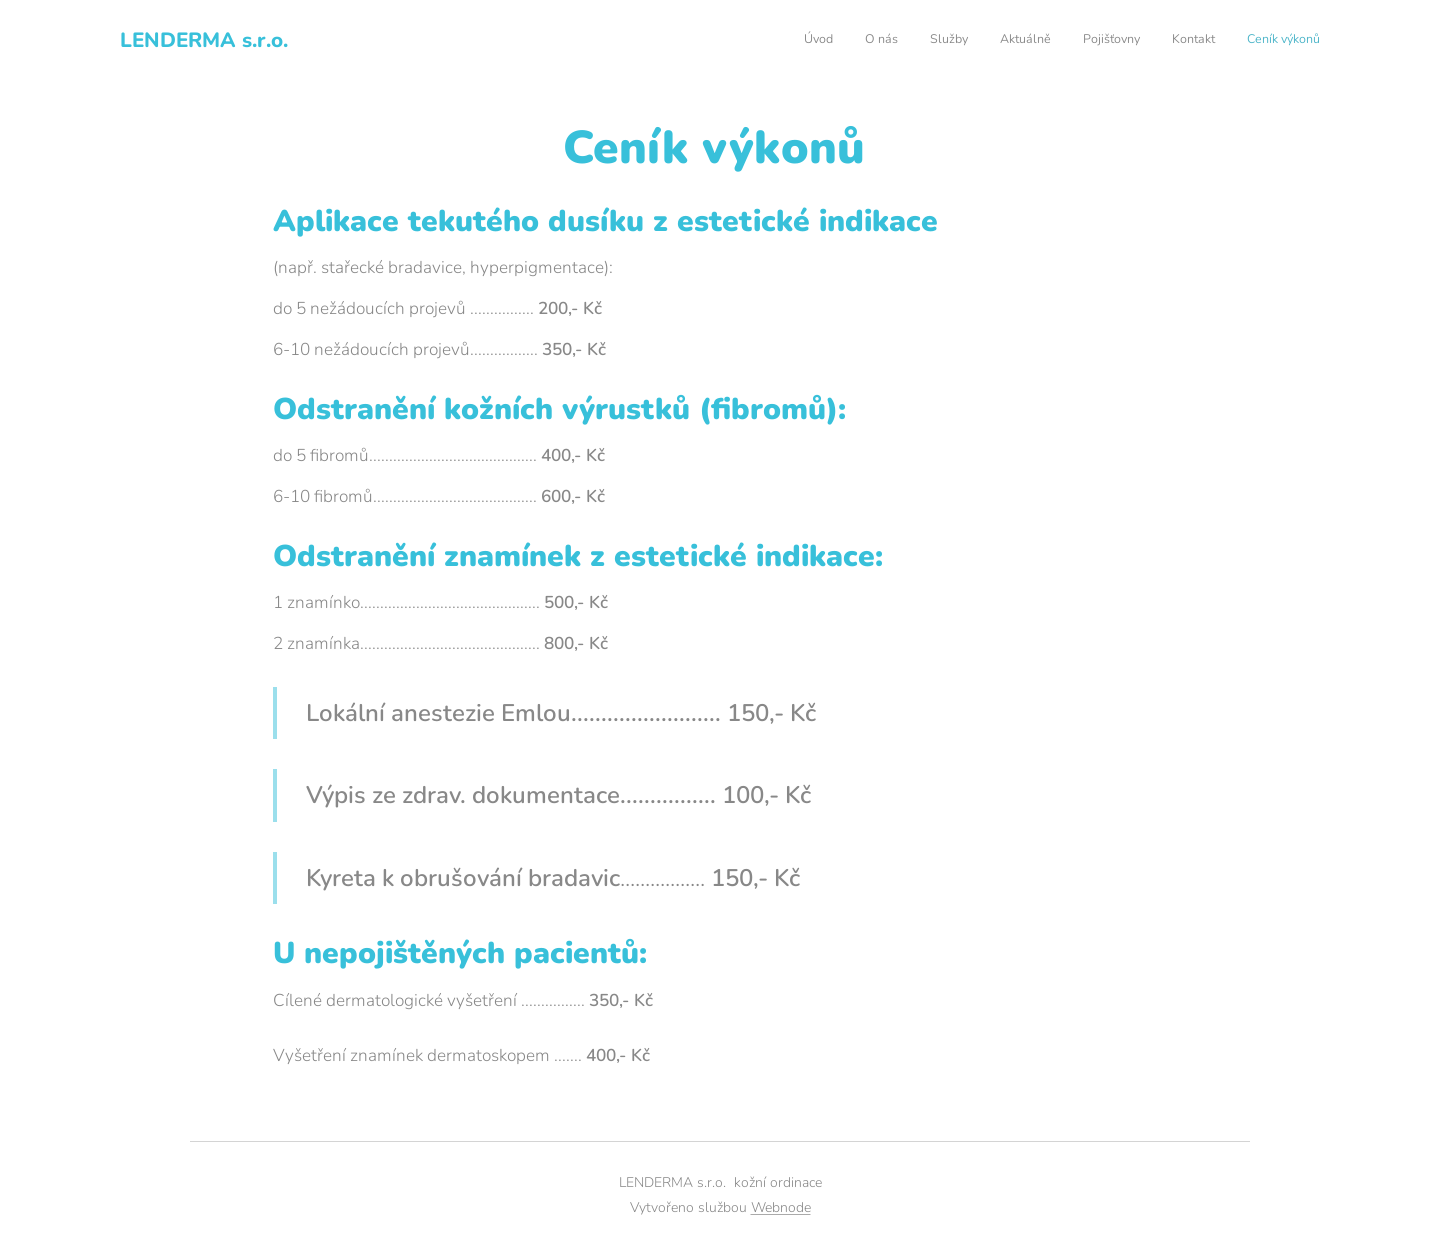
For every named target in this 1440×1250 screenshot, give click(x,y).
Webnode (781, 1207)
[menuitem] (1133, 41)
